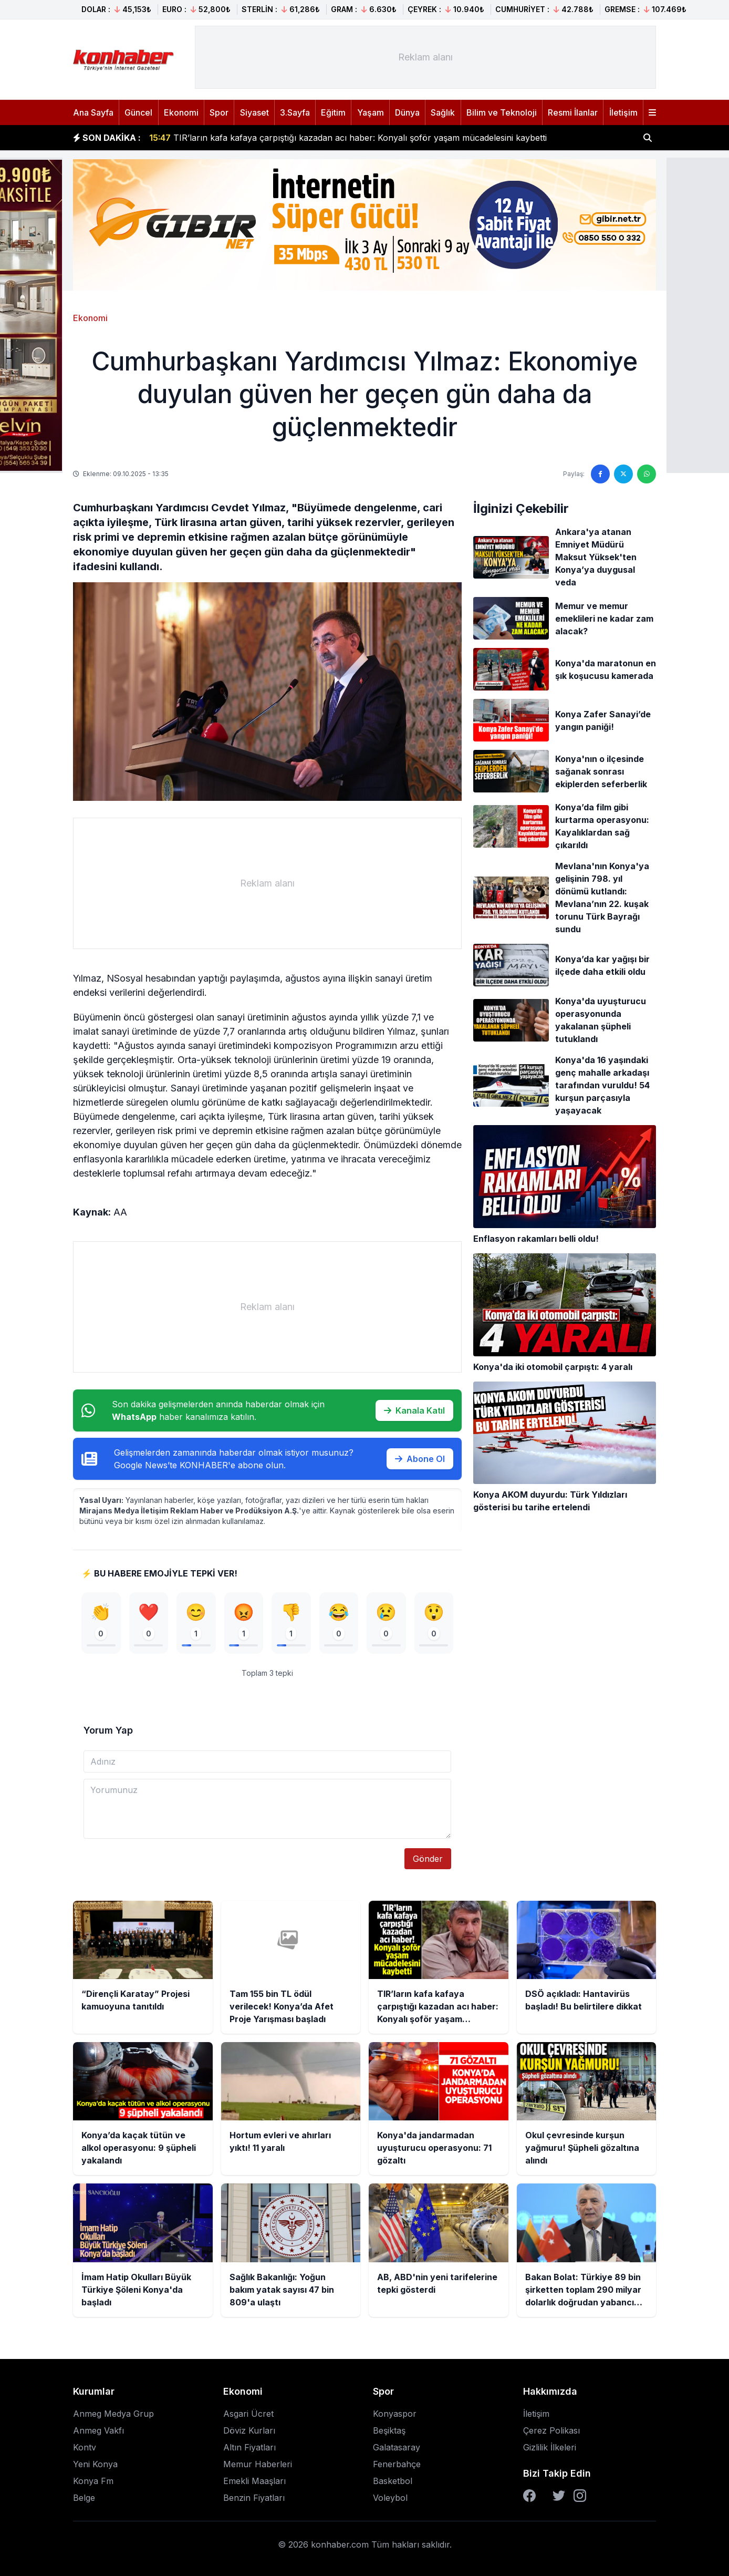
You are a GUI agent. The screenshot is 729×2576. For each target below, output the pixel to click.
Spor (219, 112)
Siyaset (254, 112)
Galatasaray (396, 2447)
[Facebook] (529, 2495)
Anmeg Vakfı (98, 2430)
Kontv (84, 2447)
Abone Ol (420, 1459)
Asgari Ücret (248, 2413)
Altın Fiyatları (249, 2447)
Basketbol (392, 2481)
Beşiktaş (389, 2430)
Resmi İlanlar (573, 112)
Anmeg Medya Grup (113, 2413)
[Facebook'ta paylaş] (600, 474)
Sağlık (443, 112)
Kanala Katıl (414, 1410)
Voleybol (390, 2497)
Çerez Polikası (551, 2430)
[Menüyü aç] (652, 112)
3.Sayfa (295, 112)
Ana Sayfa (93, 112)
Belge (84, 2497)
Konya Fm (93, 2481)
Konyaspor (394, 2413)
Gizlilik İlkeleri (549, 2447)
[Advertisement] (425, 57)
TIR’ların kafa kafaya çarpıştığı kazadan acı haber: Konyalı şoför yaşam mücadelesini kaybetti (348, 143)
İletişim (623, 112)
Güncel (138, 112)
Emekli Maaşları (254, 2481)
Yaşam (370, 112)
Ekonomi (181, 112)
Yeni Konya (95, 2464)
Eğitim (333, 112)
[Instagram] (580, 2495)
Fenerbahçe (397, 2464)
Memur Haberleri (257, 2464)
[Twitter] (559, 2495)
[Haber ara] (647, 137)
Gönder (428, 1858)
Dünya (407, 112)
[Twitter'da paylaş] (623, 474)
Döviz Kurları (249, 2430)
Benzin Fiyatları (254, 2497)
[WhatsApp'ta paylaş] (646, 474)
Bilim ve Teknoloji (501, 112)
